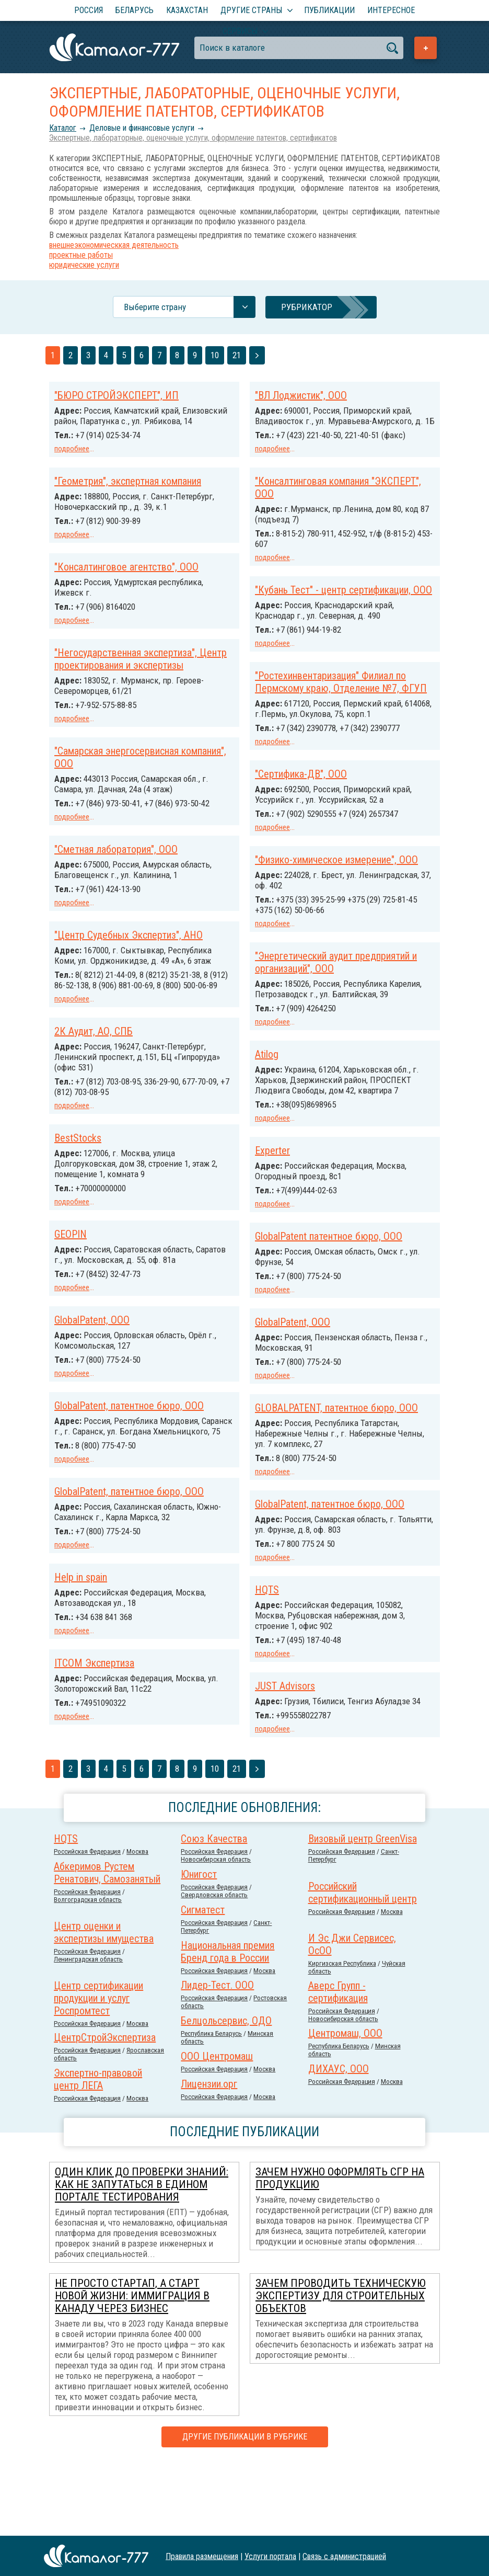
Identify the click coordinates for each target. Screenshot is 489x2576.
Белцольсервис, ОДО (226, 2093)
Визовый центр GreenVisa (362, 1911)
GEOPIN (70, 1255)
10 (215, 355)
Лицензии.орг (209, 2156)
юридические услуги (84, 265)
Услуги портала (270, 2556)
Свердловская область (214, 1967)
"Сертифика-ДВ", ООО (301, 803)
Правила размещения (202, 2556)
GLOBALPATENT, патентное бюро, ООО (336, 1462)
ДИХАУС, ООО (338, 2141)
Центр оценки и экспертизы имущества (104, 2005)
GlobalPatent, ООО (92, 1339)
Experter (272, 1208)
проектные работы (81, 255)
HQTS (267, 1654)
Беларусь (134, 10)
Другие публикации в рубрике (244, 2509)
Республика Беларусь (211, 2106)
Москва (137, 1924)
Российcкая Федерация (87, 1924)
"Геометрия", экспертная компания (127, 490)
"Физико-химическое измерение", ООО (336, 888)
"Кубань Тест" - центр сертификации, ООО (343, 597)
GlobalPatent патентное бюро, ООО (328, 1292)
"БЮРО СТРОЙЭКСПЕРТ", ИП (116, 395)
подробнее (71, 448)
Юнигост (199, 1947)
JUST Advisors (285, 1749)
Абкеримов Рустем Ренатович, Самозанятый (107, 1945)
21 (236, 355)
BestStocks (77, 1160)
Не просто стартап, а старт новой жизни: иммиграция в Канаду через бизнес (132, 2368)
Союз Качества (214, 1911)
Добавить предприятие (425, 48)
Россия (88, 10)
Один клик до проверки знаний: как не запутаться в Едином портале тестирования (141, 2257)
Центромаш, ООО (345, 2106)
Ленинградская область (88, 2032)
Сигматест (203, 1982)
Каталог (62, 128)
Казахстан (187, 10)
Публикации (329, 10)
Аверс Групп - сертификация (338, 2064)
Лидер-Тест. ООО (217, 2057)
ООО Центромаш (217, 2129)
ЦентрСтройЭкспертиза (105, 2110)
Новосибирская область (216, 1932)
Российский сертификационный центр (362, 1965)
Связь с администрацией (344, 2556)
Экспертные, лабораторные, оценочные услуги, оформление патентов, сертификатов (193, 138)
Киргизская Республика (342, 2036)
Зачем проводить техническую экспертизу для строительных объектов (340, 2368)
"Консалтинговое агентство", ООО (126, 575)
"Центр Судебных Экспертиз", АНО (128, 948)
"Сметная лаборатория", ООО (116, 864)
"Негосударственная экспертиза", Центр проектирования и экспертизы (140, 666)
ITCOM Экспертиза (94, 1689)
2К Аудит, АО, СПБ (93, 1054)
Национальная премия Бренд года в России (227, 2024)
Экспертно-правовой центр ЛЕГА (98, 2151)
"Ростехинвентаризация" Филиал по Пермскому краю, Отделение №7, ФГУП (341, 700)
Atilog (266, 1102)
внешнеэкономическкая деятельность (114, 245)
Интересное (391, 10)
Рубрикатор (306, 307)
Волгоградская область (88, 1972)
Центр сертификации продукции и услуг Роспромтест (98, 2071)
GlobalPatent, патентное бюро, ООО (129, 1424)
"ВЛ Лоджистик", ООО (301, 395)
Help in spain (80, 1604)
